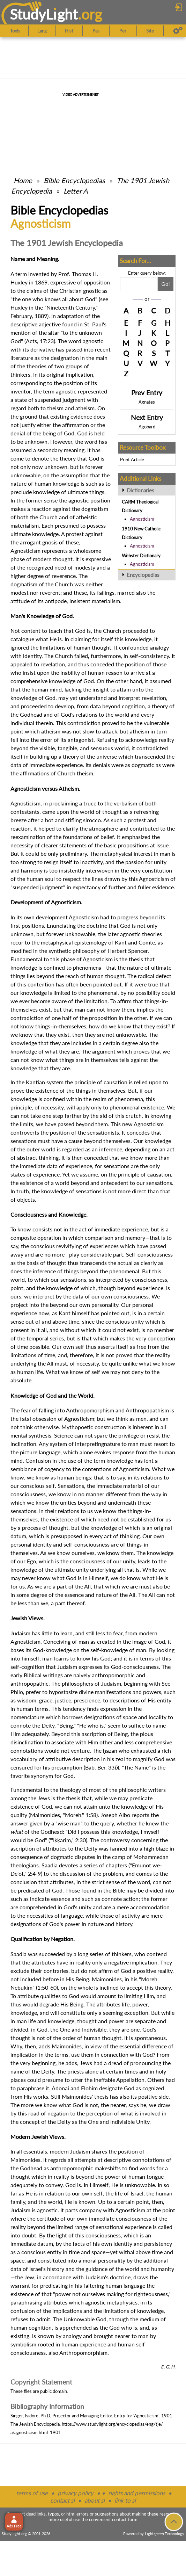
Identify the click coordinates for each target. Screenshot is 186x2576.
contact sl (62, 2500)
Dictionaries (140, 490)
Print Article (132, 459)
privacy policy (76, 2493)
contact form (124, 2519)
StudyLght (44, 14)
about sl (94, 2500)
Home (23, 180)
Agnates (147, 402)
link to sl (125, 2500)
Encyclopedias (143, 575)
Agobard (147, 426)
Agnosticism (142, 519)
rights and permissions (136, 2493)
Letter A (76, 191)
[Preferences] (178, 31)
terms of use (32, 2493)
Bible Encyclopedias (74, 180)
